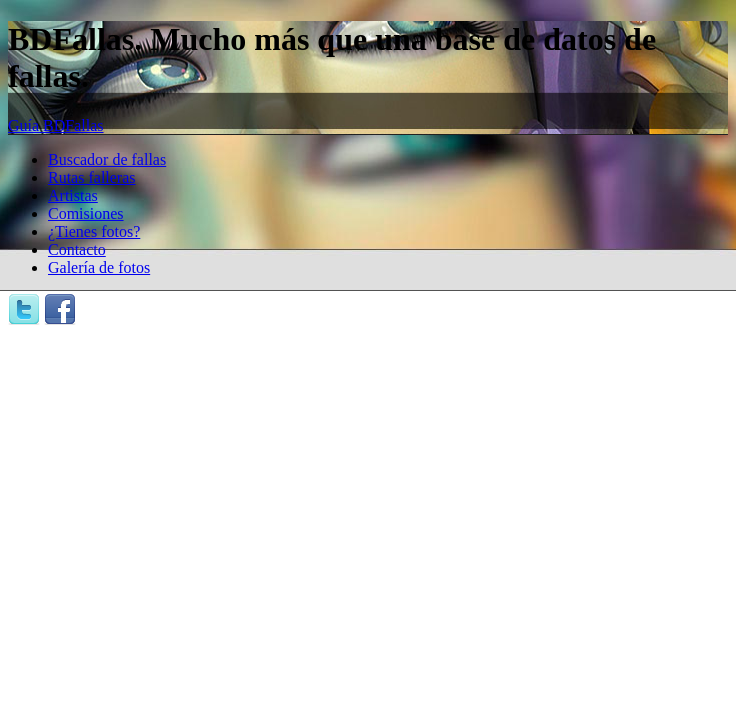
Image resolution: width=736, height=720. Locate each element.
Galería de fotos (99, 267)
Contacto (77, 249)
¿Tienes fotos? (94, 231)
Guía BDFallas (56, 125)
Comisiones (86, 213)
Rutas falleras (92, 177)
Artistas (73, 195)
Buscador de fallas (107, 159)
